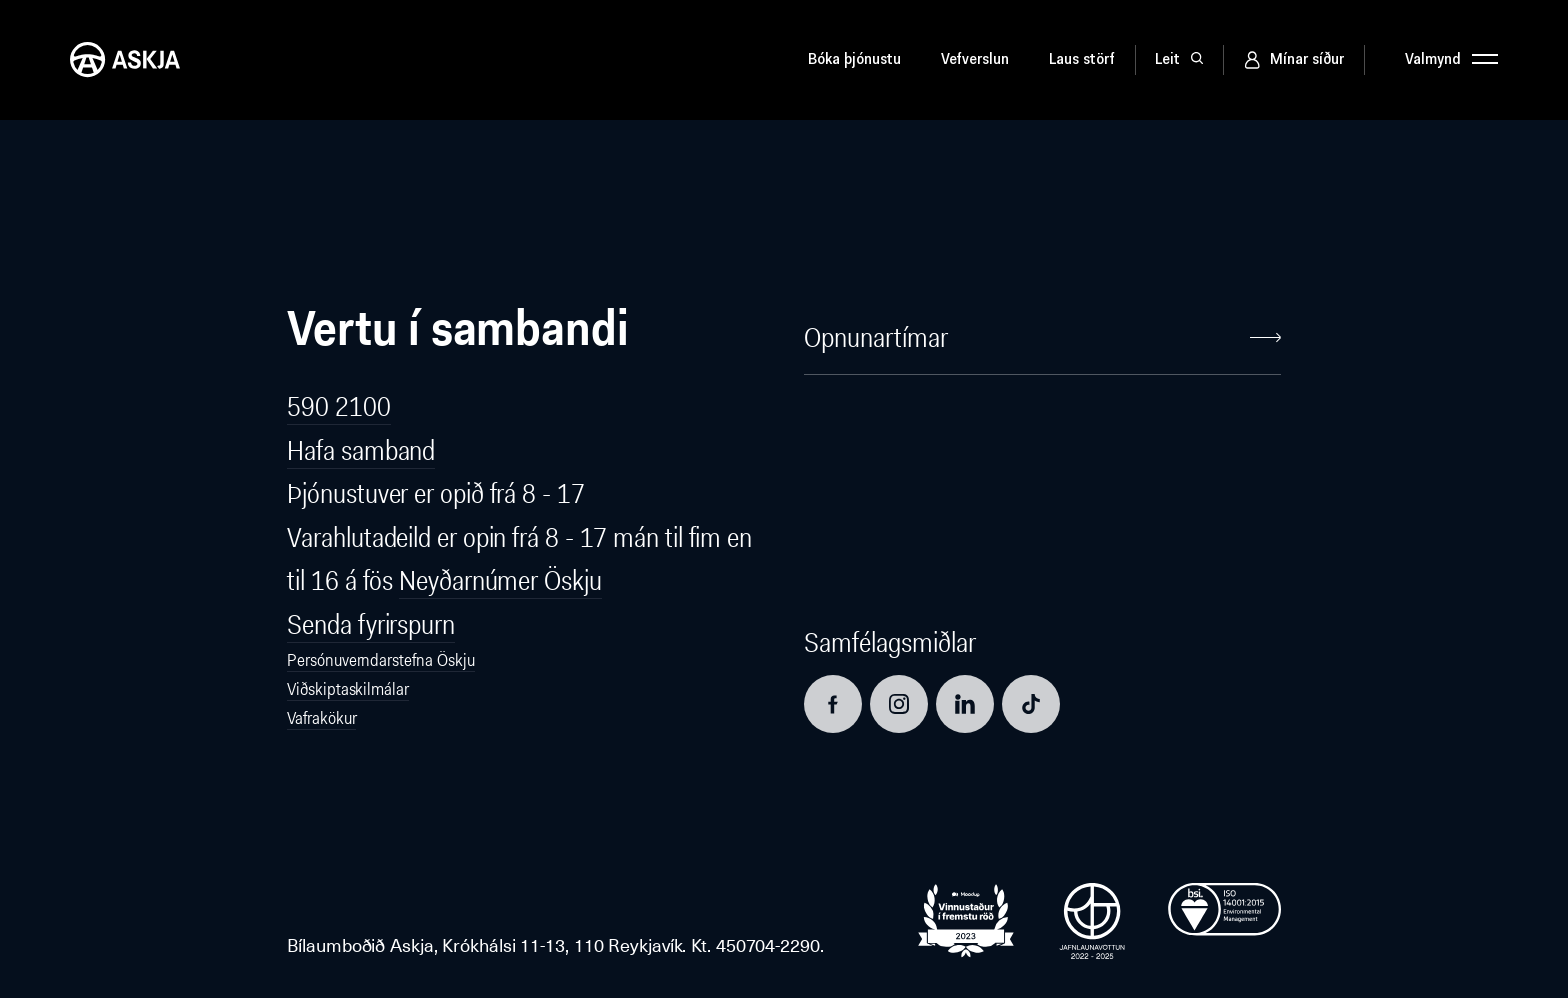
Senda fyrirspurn (371, 624)
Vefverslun (975, 60)
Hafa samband (361, 450)
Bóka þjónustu (854, 60)
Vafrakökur (321, 718)
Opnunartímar (1042, 337)
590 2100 (338, 406)
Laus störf (1082, 60)
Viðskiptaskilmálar (347, 689)
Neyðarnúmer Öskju (500, 580)
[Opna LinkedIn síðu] (965, 704)
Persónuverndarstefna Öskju (381, 660)
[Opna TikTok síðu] (1031, 704)
